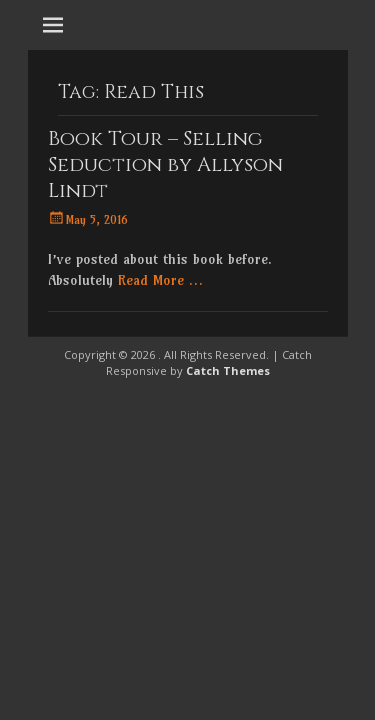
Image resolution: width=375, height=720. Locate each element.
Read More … (160, 280)
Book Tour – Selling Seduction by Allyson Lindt (165, 164)
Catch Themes (228, 370)
